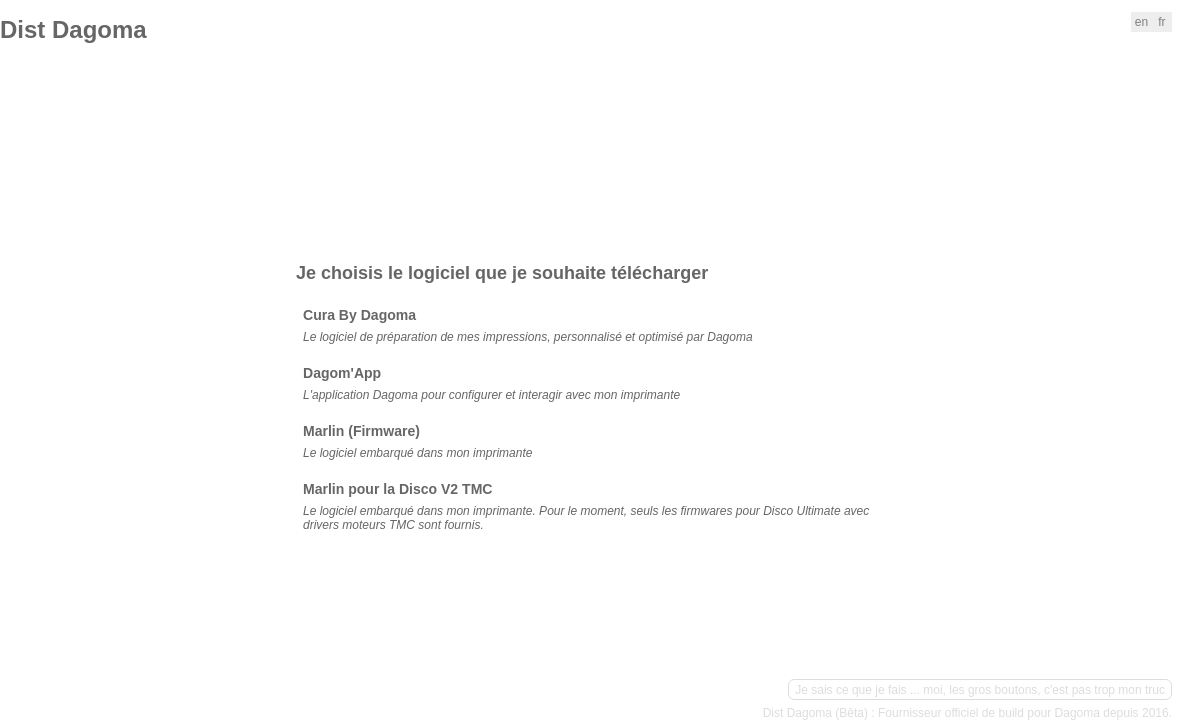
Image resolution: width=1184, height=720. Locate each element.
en (1141, 22)
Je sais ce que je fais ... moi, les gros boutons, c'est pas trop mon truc (980, 690)
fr (1161, 22)
